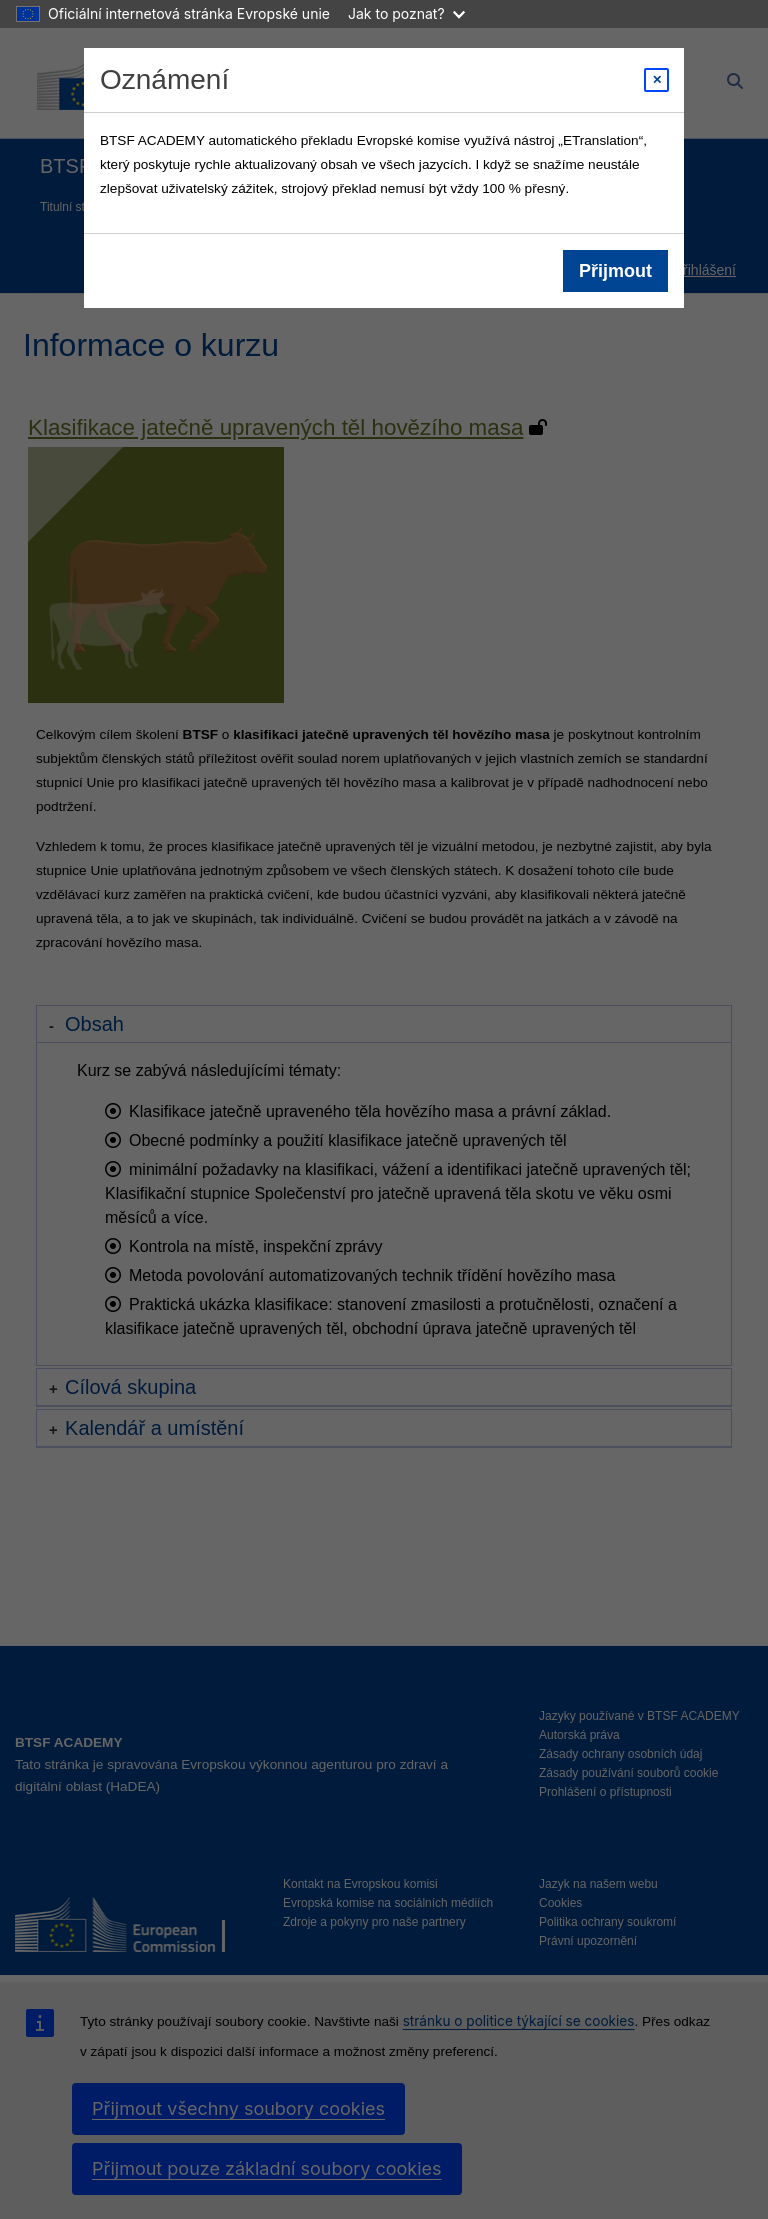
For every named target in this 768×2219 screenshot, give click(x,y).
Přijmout (615, 271)
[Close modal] (656, 80)
